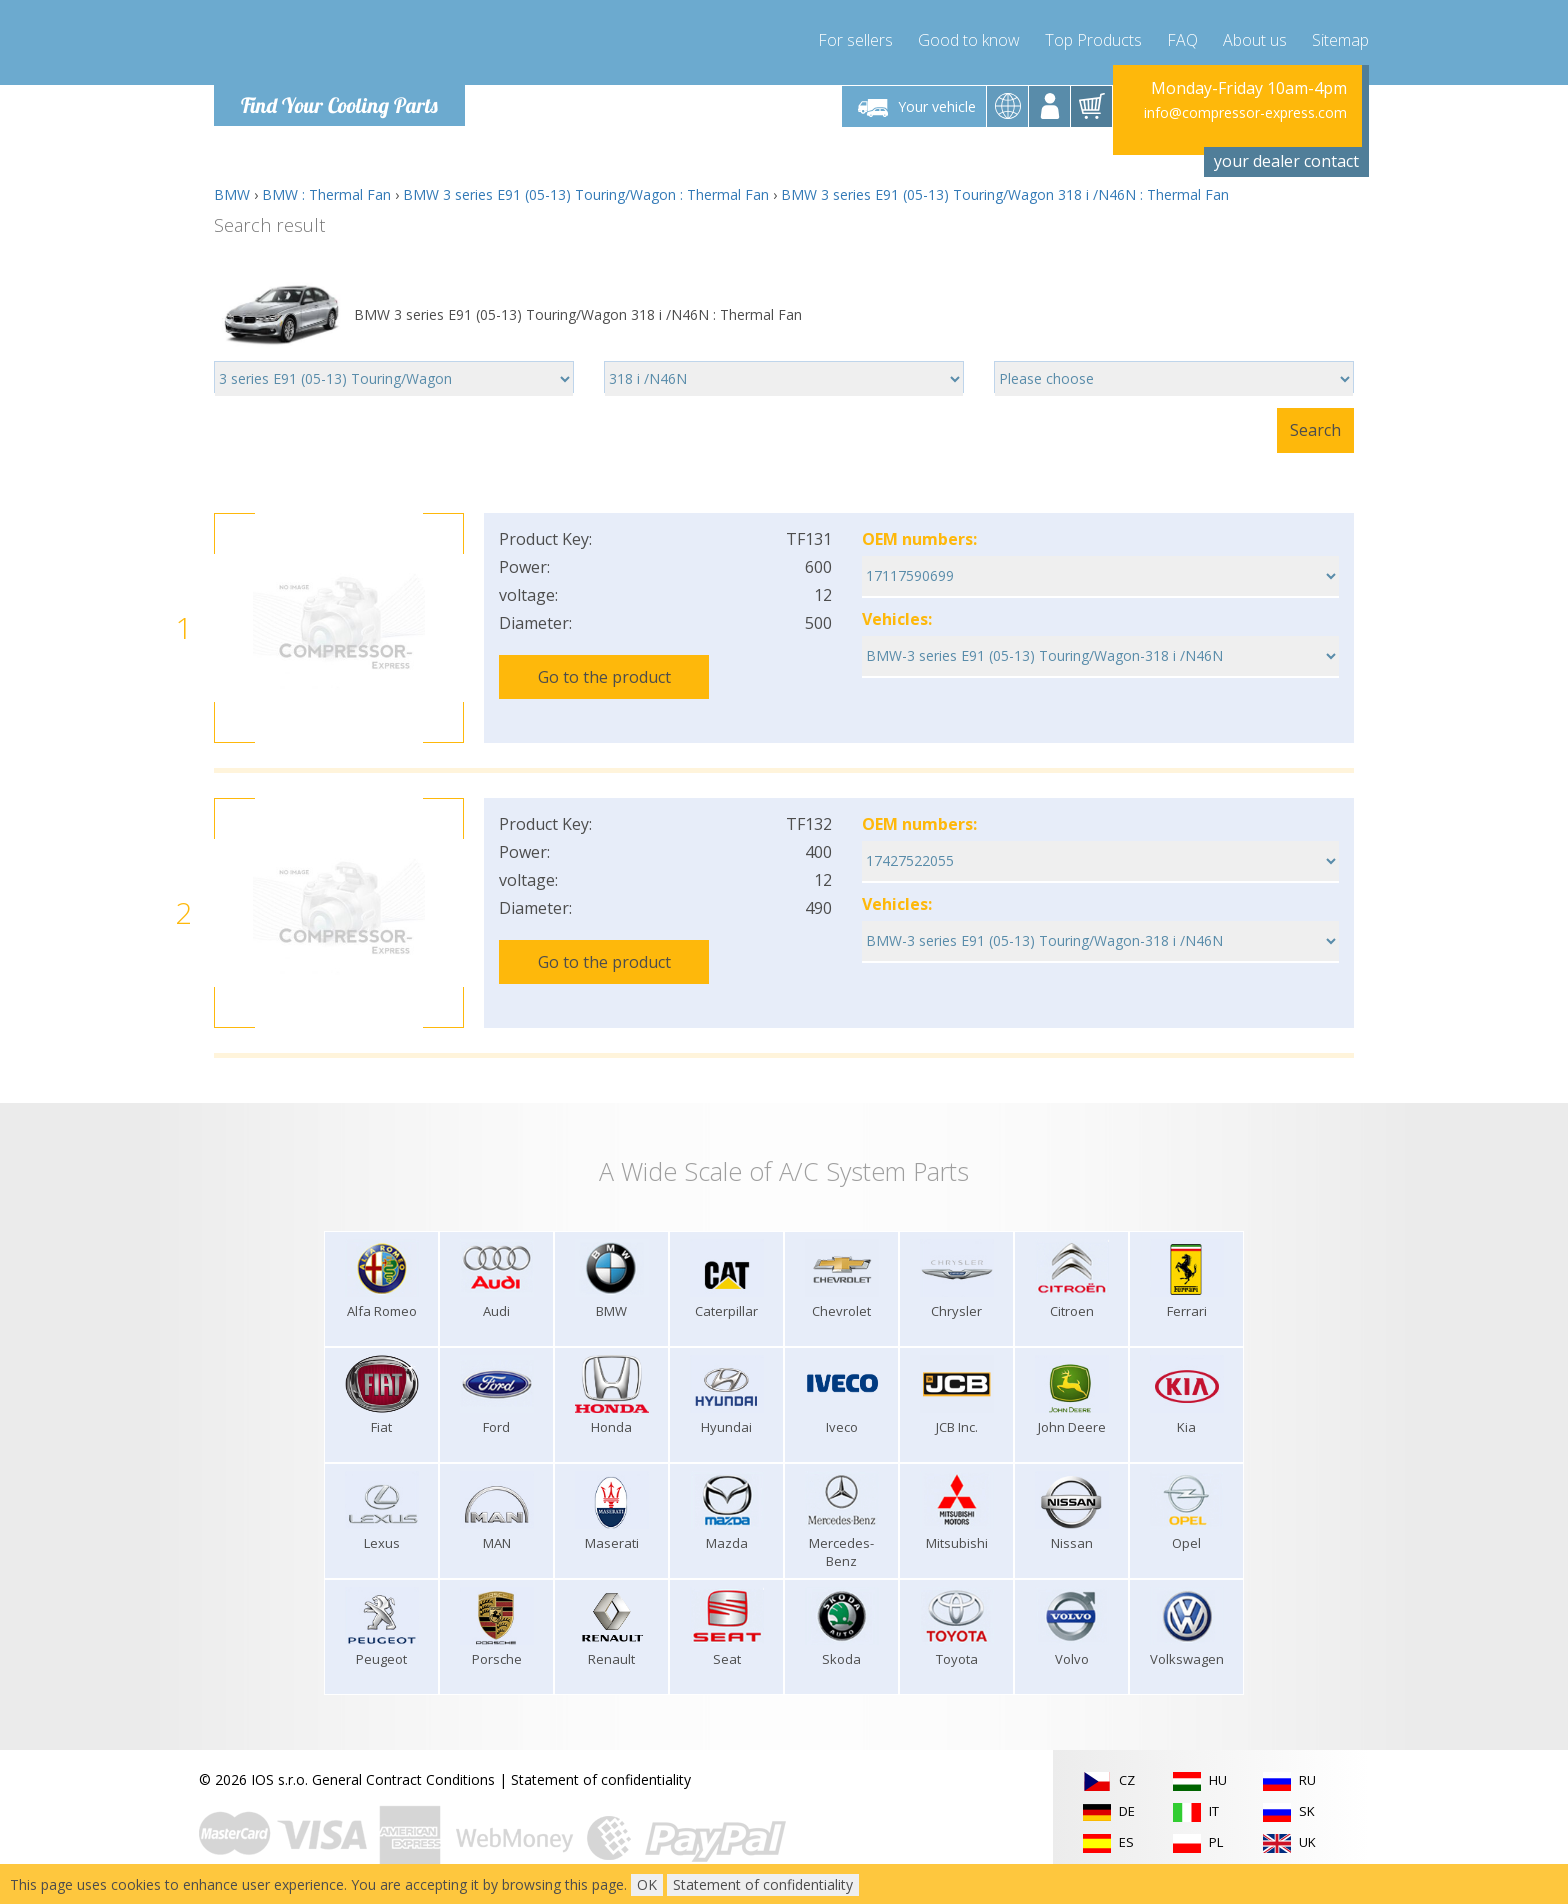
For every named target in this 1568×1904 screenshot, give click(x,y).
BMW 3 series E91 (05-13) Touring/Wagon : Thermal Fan (586, 194)
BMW (232, 194)
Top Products (1093, 40)
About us (1255, 40)
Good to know (969, 40)
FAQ (1182, 40)
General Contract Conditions (403, 1779)
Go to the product (604, 677)
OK (647, 1884)
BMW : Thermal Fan (326, 194)
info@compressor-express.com (1245, 112)
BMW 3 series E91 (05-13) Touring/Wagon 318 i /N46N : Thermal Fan (1005, 194)
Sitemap (1340, 40)
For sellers (855, 40)
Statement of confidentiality (601, 1779)
